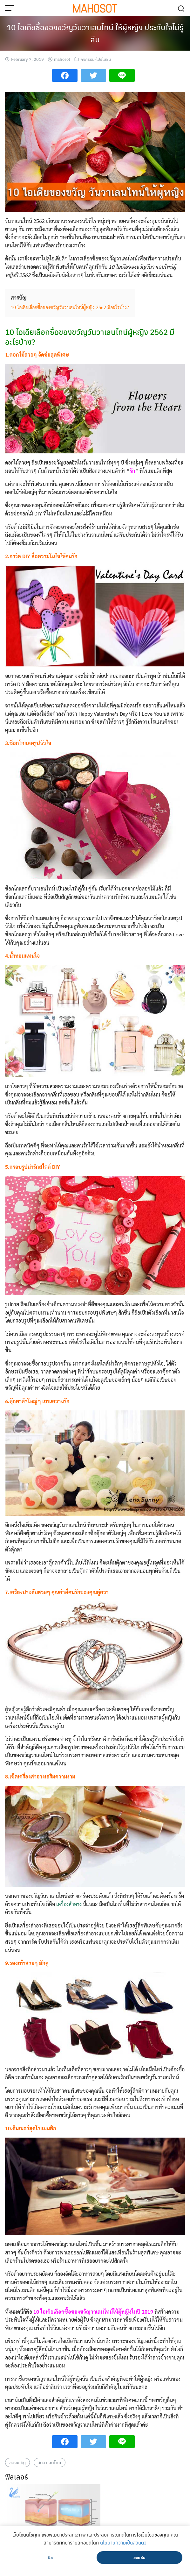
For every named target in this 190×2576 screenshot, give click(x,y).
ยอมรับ (139, 2557)
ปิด (50, 2557)
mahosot (62, 59)
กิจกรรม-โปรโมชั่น (95, 59)
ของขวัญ (17, 2462)
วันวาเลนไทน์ (49, 2462)
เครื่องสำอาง (69, 1904)
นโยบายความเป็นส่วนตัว (123, 2542)
